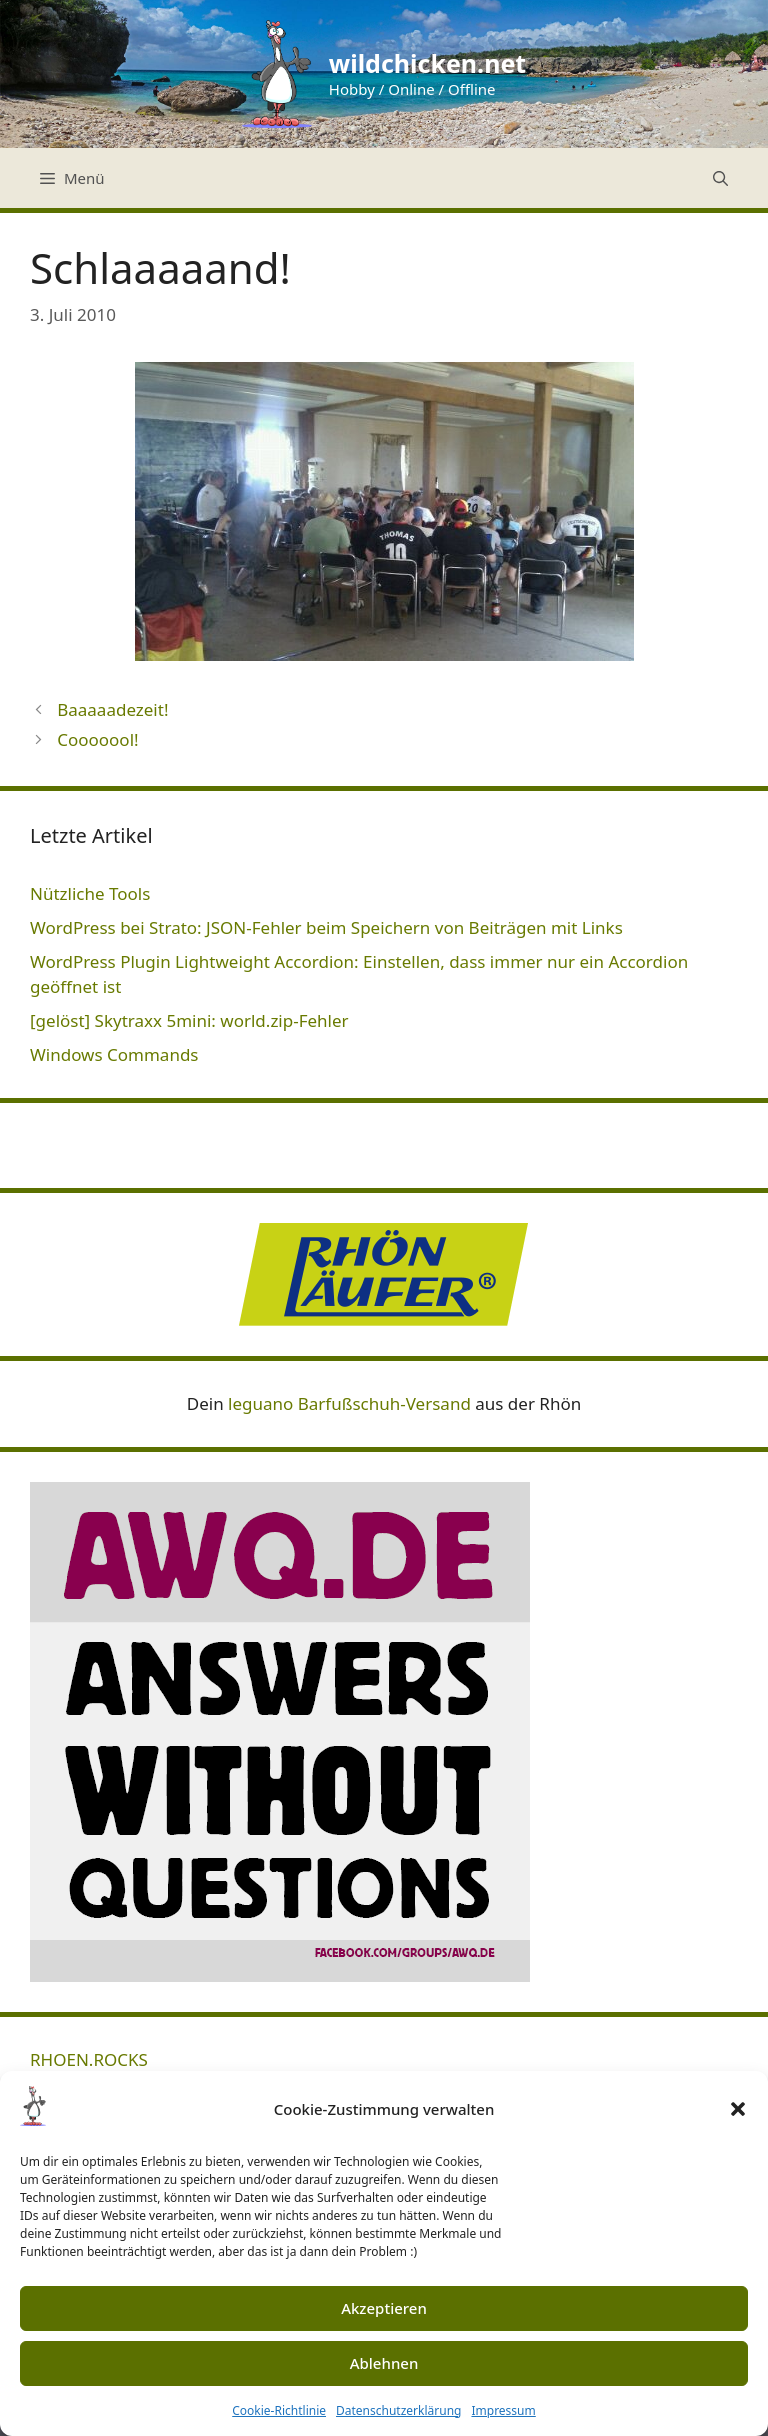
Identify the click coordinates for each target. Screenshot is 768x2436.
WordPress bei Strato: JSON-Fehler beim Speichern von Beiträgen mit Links (326, 927)
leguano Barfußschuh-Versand (349, 1403)
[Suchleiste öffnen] (720, 178)
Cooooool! (97, 739)
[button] (738, 2109)
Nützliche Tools (90, 893)
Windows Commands (114, 1054)
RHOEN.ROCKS (89, 2059)
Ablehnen (384, 2363)
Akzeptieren (384, 2308)
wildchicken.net (427, 63)
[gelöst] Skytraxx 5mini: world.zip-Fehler (189, 1020)
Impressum (503, 2410)
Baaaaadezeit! (112, 709)
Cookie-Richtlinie (279, 2410)
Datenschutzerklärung (398, 2410)
